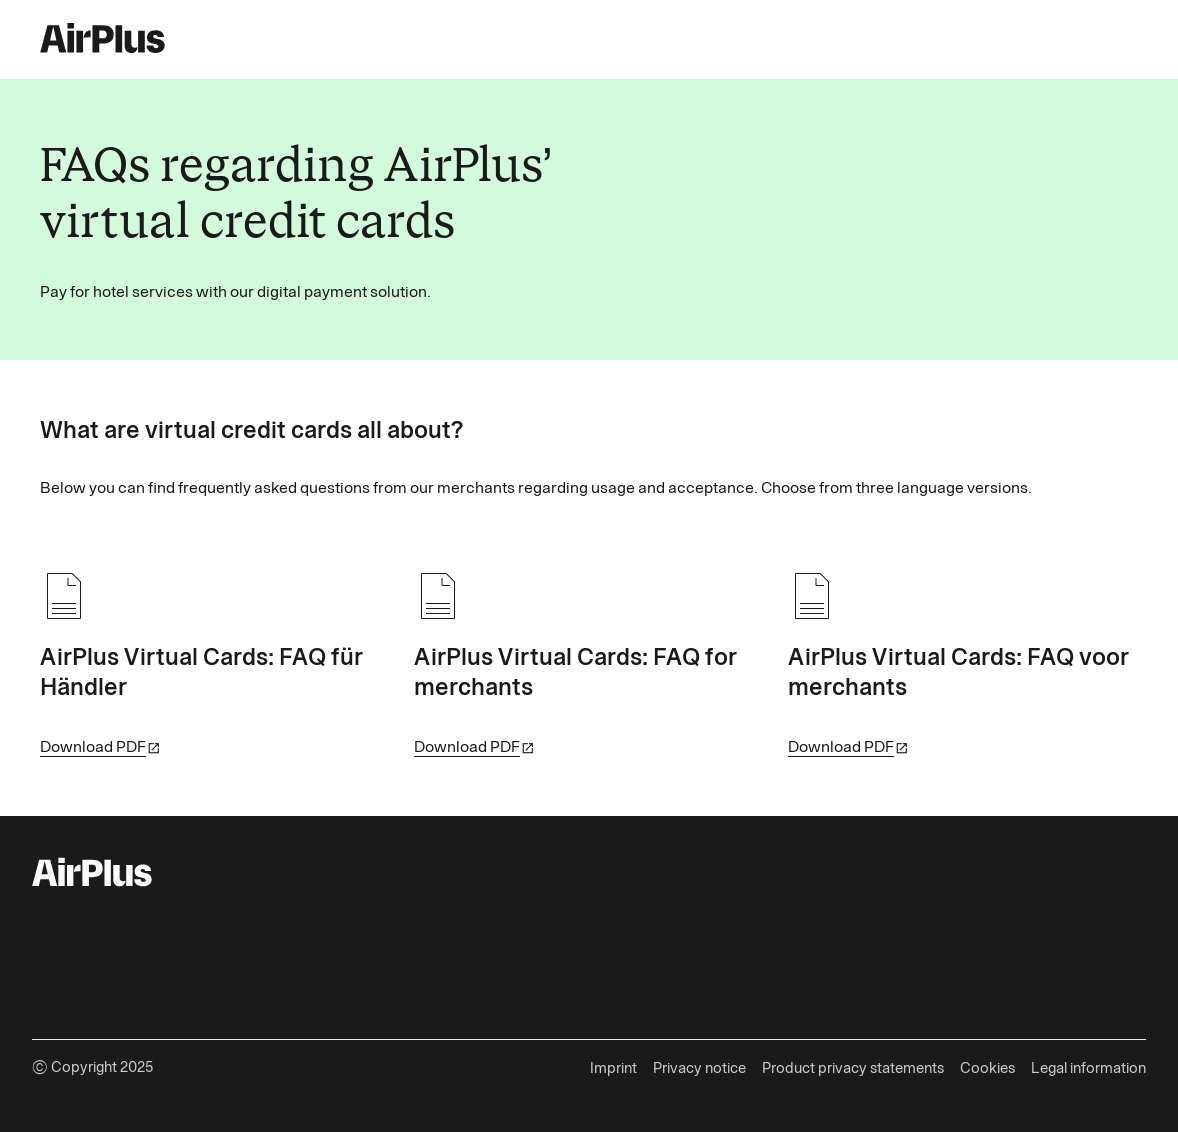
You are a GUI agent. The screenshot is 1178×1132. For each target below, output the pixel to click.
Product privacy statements (853, 1068)
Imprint (613, 1068)
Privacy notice (699, 1068)
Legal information (1088, 1068)
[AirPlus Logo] (92, 875)
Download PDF (93, 746)
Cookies (987, 1068)
